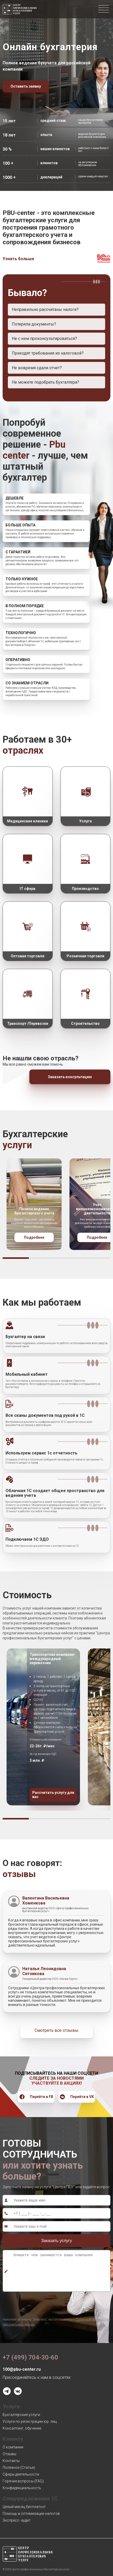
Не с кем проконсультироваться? (44, 338)
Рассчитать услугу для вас (53, 1794)
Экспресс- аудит (17, 2520)
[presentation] (42, 2303)
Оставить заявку (25, 86)
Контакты (11, 2461)
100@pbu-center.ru (22, 2369)
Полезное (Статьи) (19, 2467)
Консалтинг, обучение (22, 2428)
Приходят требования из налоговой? (48, 353)
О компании (13, 2447)
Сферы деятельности (21, 2474)
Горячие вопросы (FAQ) (23, 2481)
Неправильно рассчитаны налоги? (45, 309)
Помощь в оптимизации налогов (31, 2513)
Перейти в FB (36, 2096)
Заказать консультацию (70, 1077)
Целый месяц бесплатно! (24, 2507)
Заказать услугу (56, 2240)
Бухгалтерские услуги (21, 2415)
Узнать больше (18, 258)
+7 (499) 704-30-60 (30, 2357)
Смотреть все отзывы (56, 2030)
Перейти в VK (77, 2096)
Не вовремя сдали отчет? (37, 367)
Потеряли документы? (34, 324)
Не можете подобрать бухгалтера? (45, 382)
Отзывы (9, 2454)
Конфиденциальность (22, 2488)
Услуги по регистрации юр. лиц (30, 2421)
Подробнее (34, 1237)
